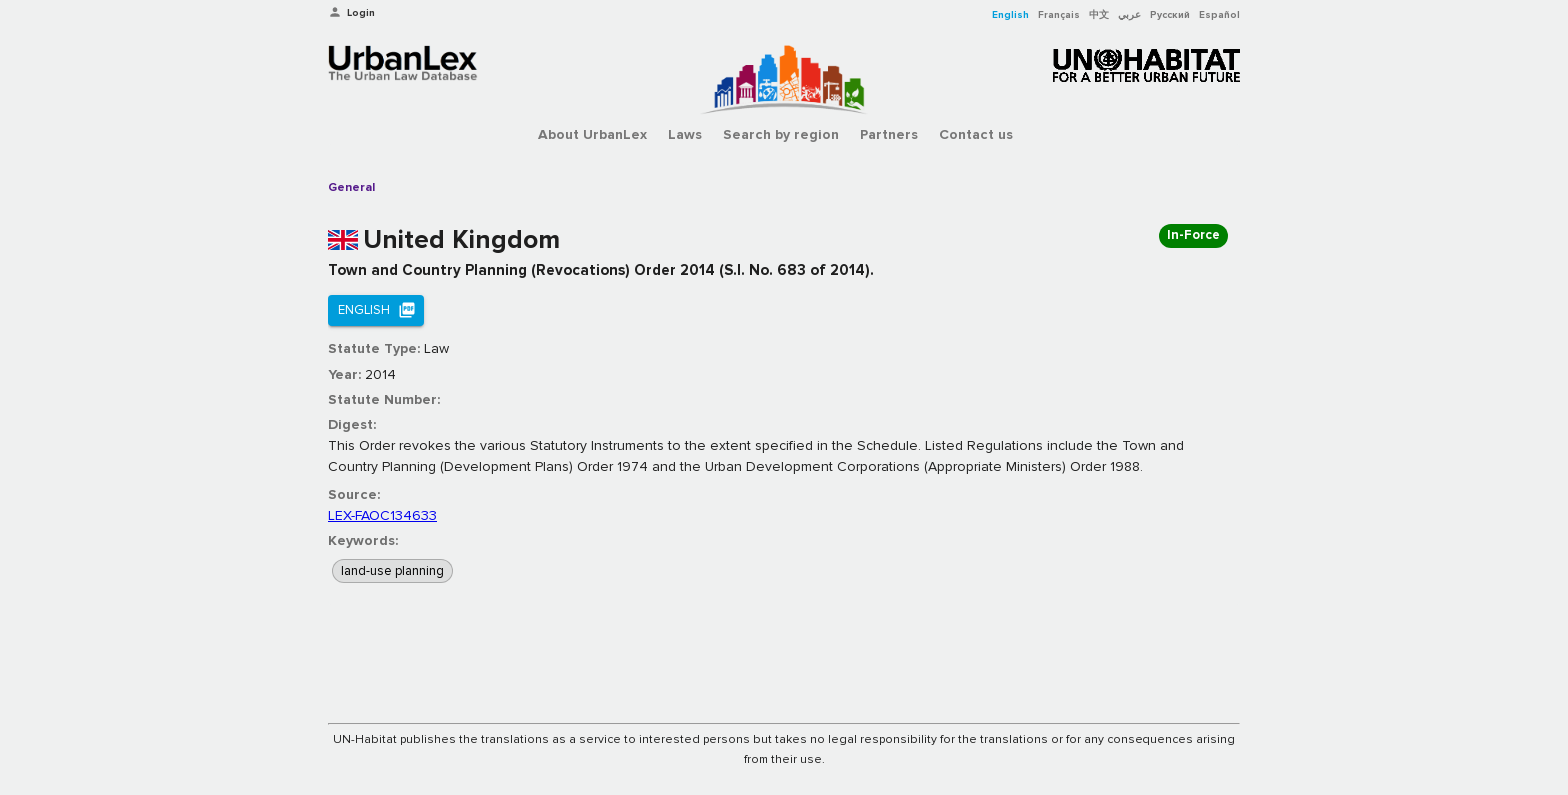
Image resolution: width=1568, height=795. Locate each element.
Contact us (976, 134)
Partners (889, 134)
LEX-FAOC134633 (382, 515)
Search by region (781, 134)
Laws (685, 134)
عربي (1129, 15)
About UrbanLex (592, 134)
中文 (1099, 15)
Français (1059, 15)
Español (1219, 15)
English (1010, 15)
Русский (1170, 15)
